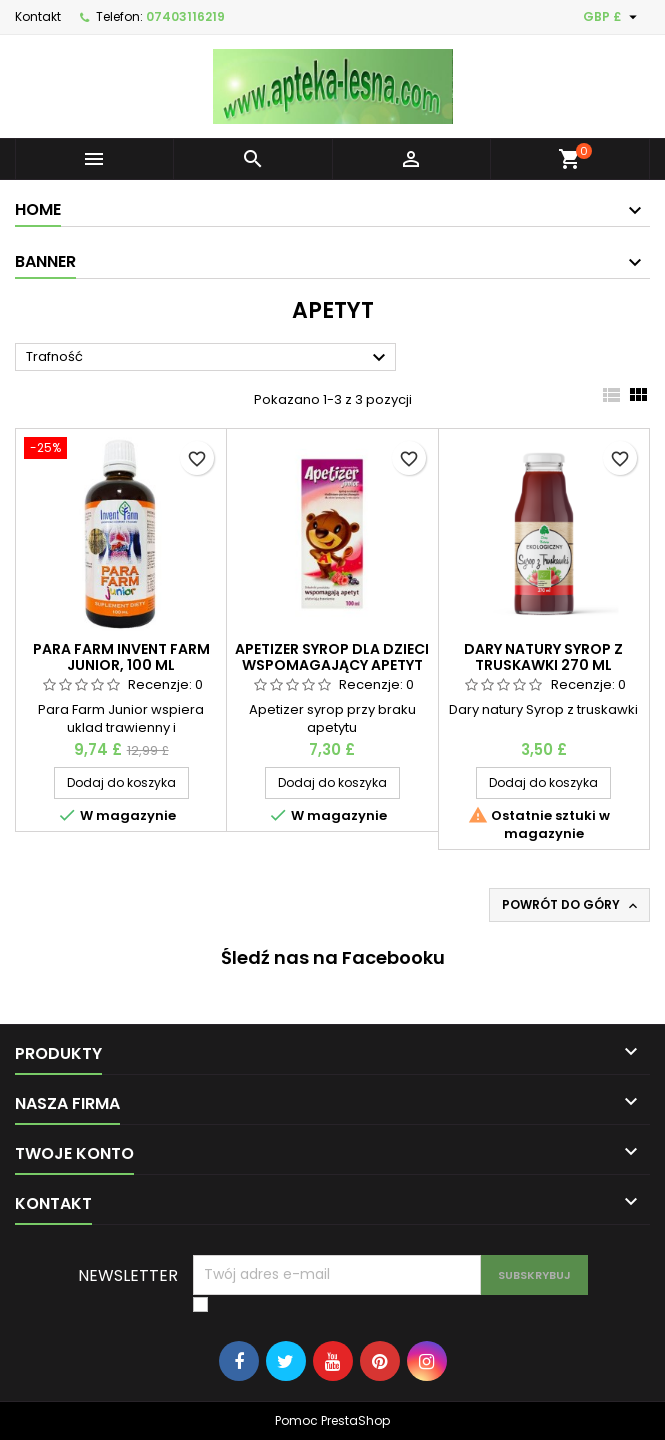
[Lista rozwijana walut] (612, 17)
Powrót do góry (571, 905)
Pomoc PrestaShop (332, 1420)
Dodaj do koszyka (121, 782)
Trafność (208, 358)
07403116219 (185, 16)
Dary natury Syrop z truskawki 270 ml (543, 657)
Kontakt (38, 16)
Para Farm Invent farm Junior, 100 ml (121, 657)
